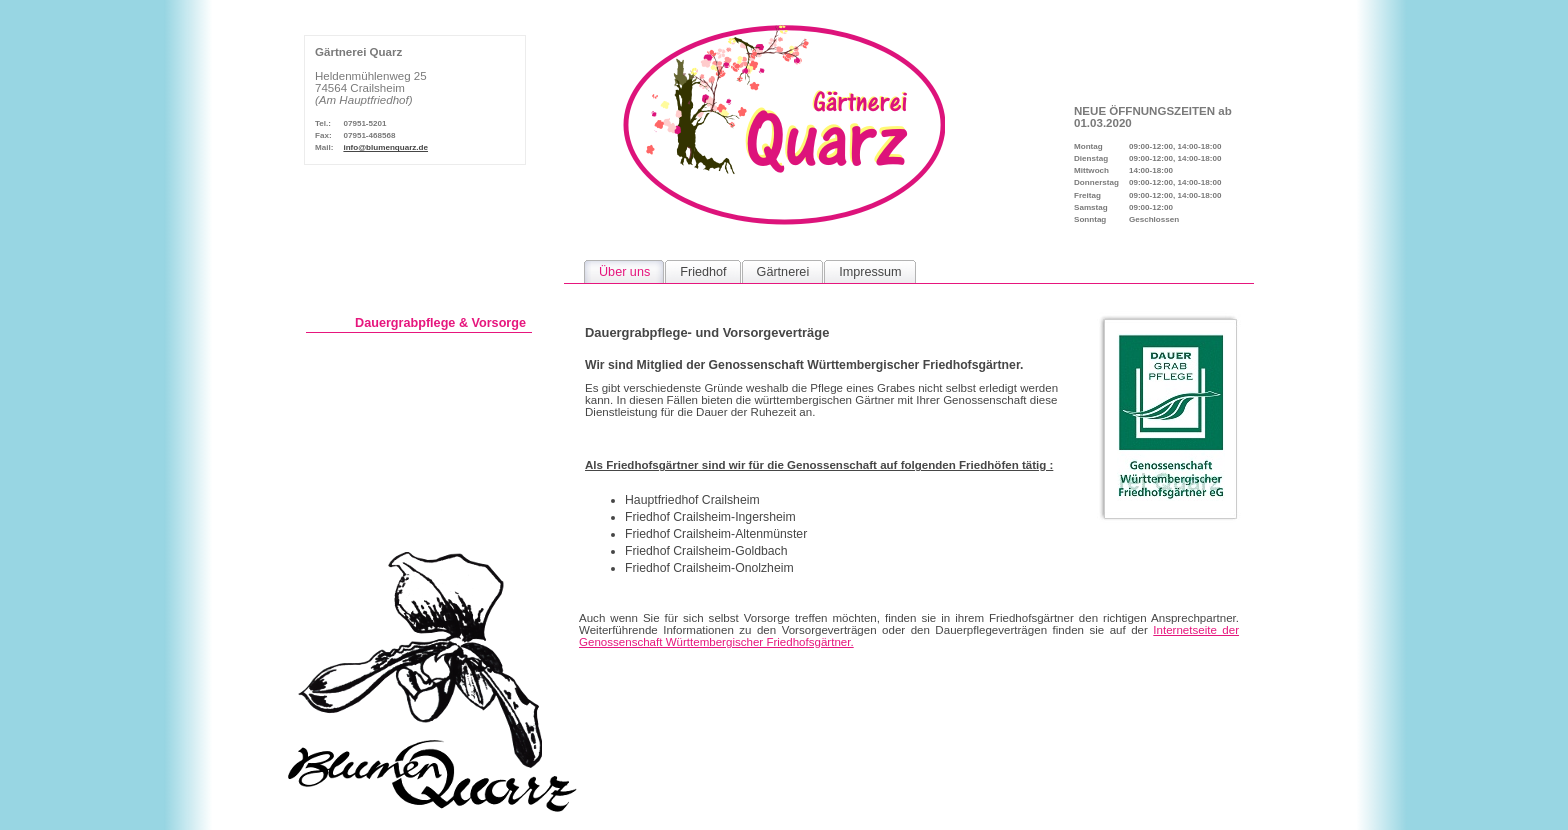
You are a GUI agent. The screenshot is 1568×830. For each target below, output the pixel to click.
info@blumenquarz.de (385, 147)
